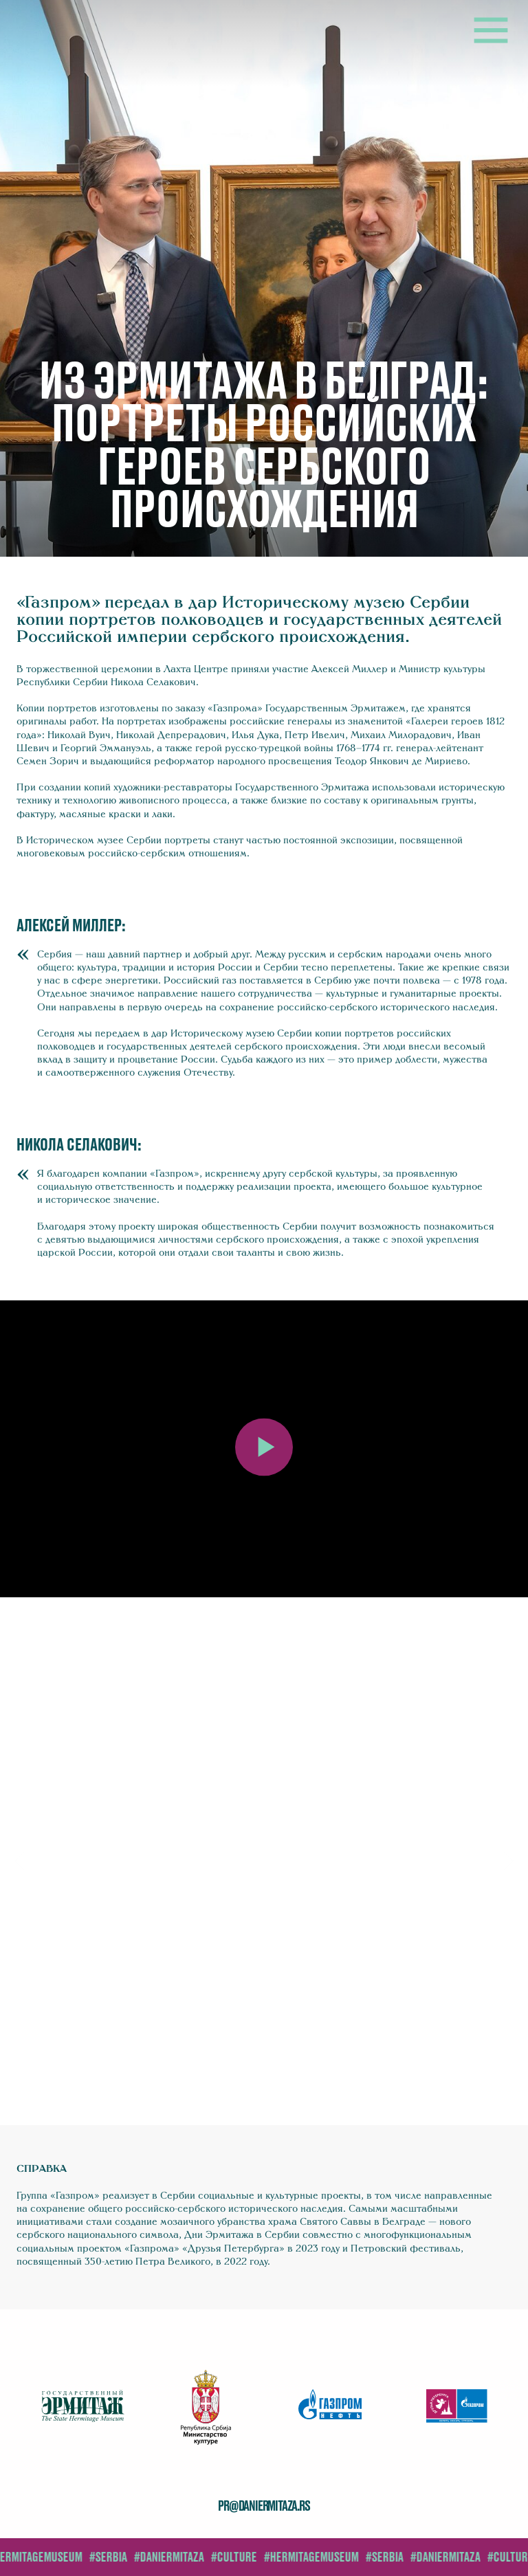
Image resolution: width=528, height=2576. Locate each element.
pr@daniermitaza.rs (263, 2506)
